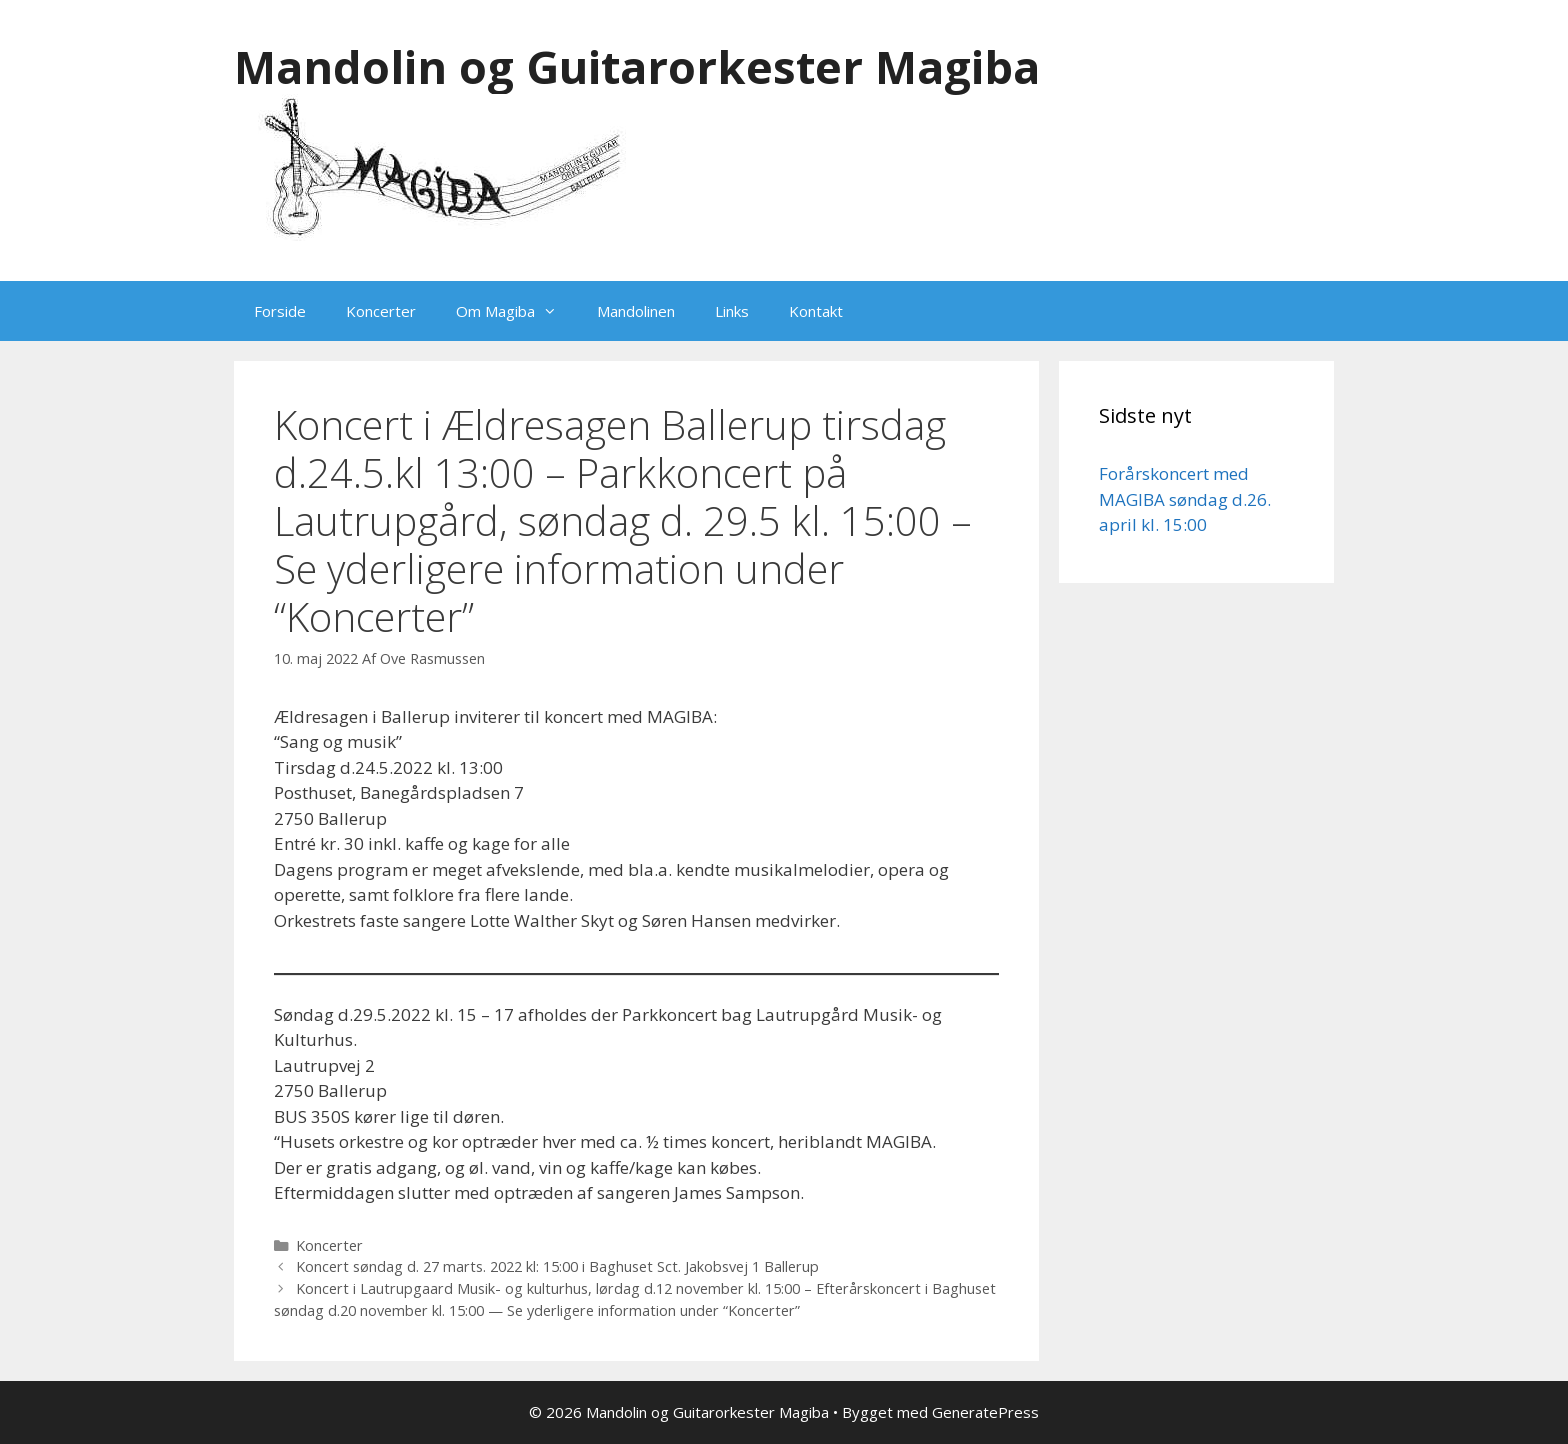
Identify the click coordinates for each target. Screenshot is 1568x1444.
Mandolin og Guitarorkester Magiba (637, 66)
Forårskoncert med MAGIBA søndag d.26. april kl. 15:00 (1185, 499)
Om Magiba (516, 311)
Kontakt (816, 311)
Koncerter (381, 311)
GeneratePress (985, 1412)
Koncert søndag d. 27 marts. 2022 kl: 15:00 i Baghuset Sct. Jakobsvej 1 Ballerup (557, 1266)
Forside (280, 311)
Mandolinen (636, 311)
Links (732, 311)
